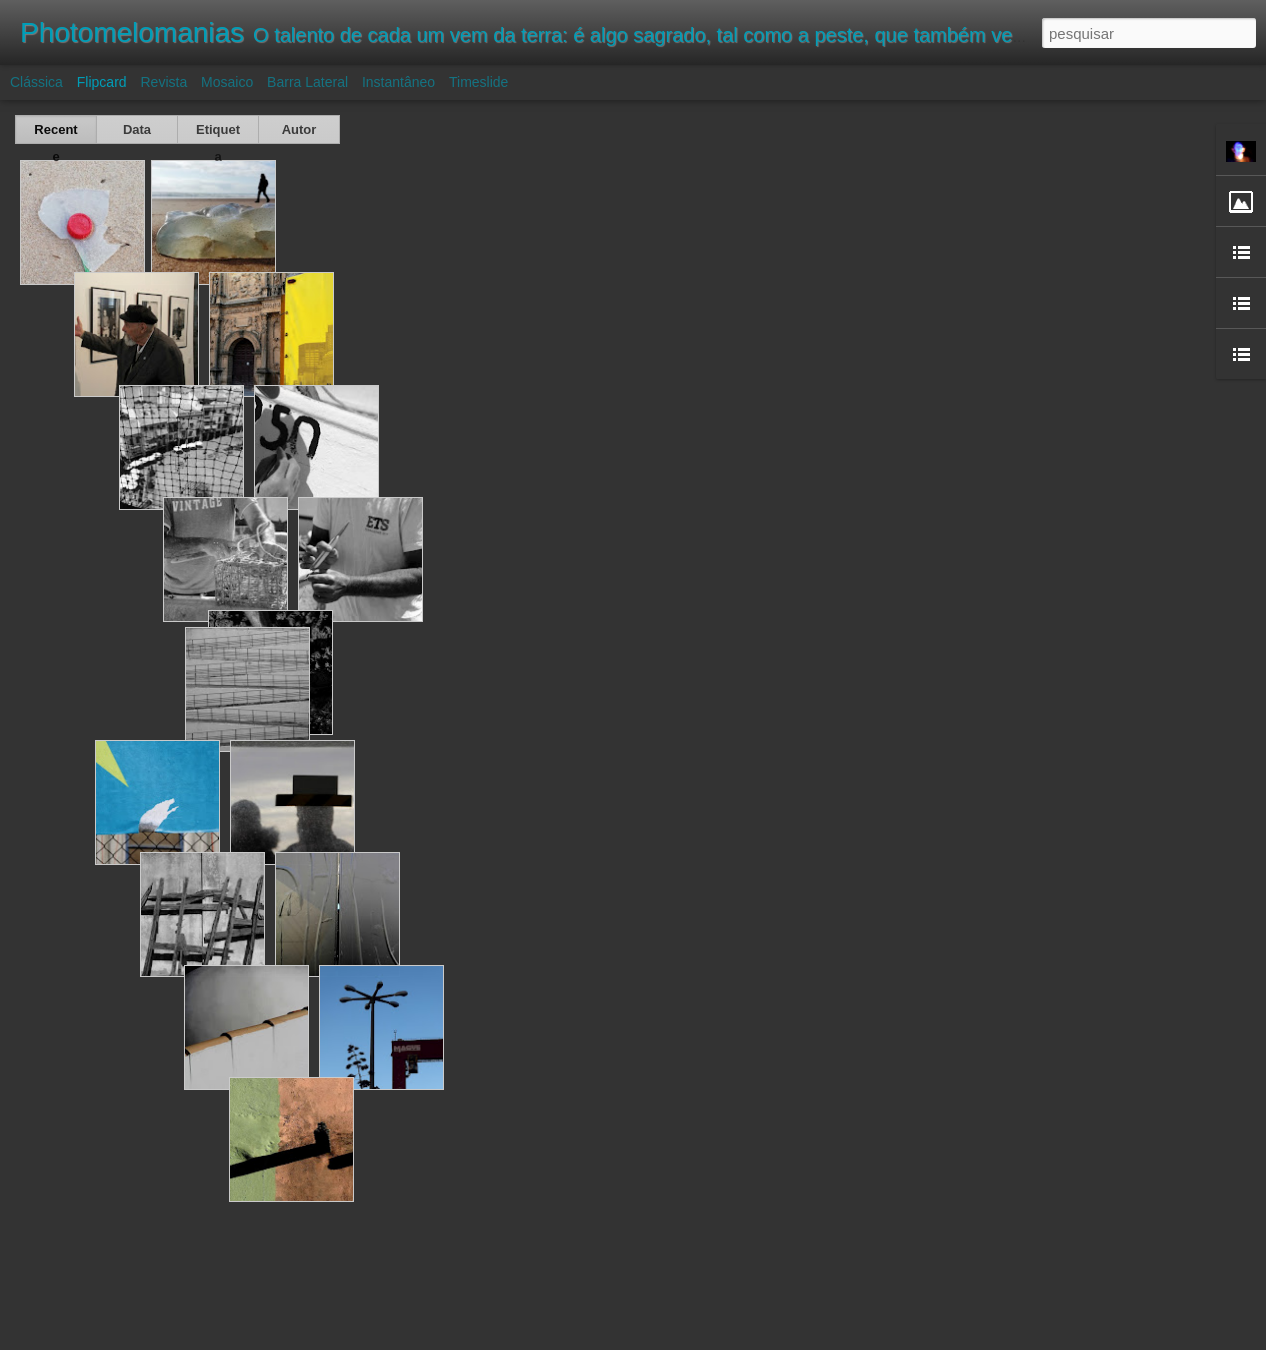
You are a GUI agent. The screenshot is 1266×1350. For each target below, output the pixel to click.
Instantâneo (398, 82)
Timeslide (478, 82)
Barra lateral (307, 82)
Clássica (36, 82)
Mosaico (227, 82)
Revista (163, 82)
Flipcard (102, 82)
